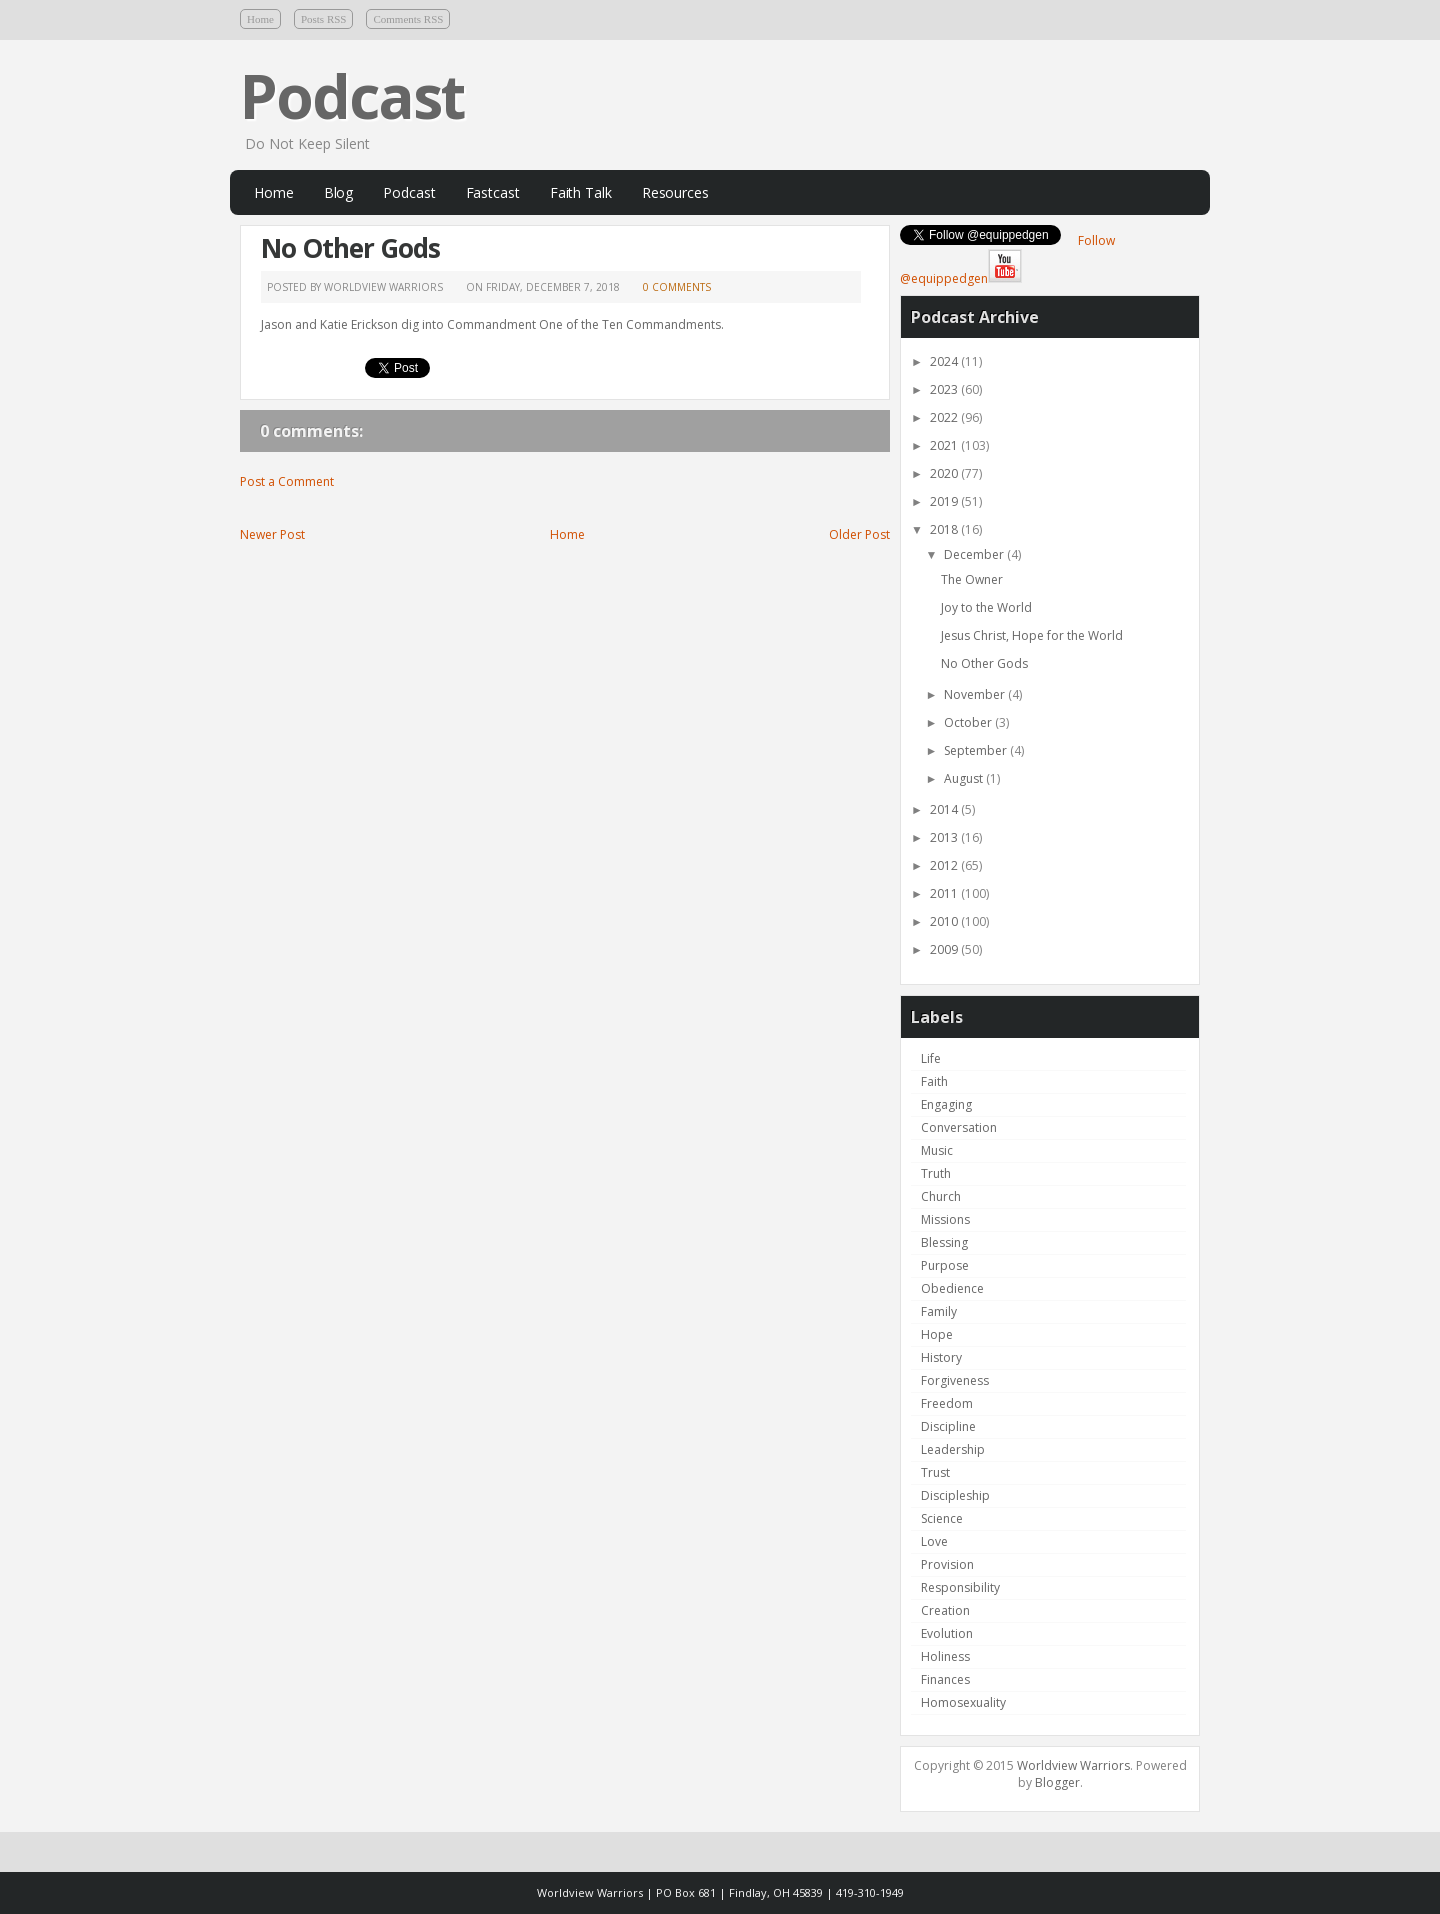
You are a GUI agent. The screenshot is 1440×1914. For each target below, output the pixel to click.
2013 (945, 837)
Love (934, 1541)
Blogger (1057, 1782)
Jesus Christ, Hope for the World (1032, 635)
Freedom (947, 1403)
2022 (945, 417)
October (969, 722)
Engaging (946, 1104)
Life (931, 1058)
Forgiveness (955, 1380)
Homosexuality (963, 1702)
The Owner (972, 579)
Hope (937, 1334)
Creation (945, 1610)
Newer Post (272, 534)
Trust (935, 1472)
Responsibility (960, 1587)
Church (941, 1196)
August (965, 778)
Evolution (947, 1633)
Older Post (859, 534)
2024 (945, 361)
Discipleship (955, 1495)
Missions (945, 1219)
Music (937, 1150)
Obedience (952, 1288)
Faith (934, 1081)
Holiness (945, 1656)
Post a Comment (287, 481)
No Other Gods (350, 248)
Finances (945, 1679)
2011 (945, 893)
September (977, 750)
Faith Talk (581, 192)
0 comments (677, 287)
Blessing (944, 1242)
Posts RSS (324, 19)
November (976, 694)
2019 (945, 501)
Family (939, 1311)
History (941, 1357)
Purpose (945, 1265)
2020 (945, 473)
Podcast (352, 96)
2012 (945, 865)
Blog (339, 192)
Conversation (959, 1127)
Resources (675, 192)
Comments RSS (408, 19)
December (975, 554)
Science (942, 1518)
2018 (945, 529)
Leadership (953, 1449)
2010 (945, 921)
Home (260, 19)
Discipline (948, 1426)
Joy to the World (986, 607)
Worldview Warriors (1073, 1765)
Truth (936, 1173)
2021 (945, 445)
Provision (947, 1564)
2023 (945, 389)
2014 (945, 809)
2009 (945, 949)
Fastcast (493, 192)
